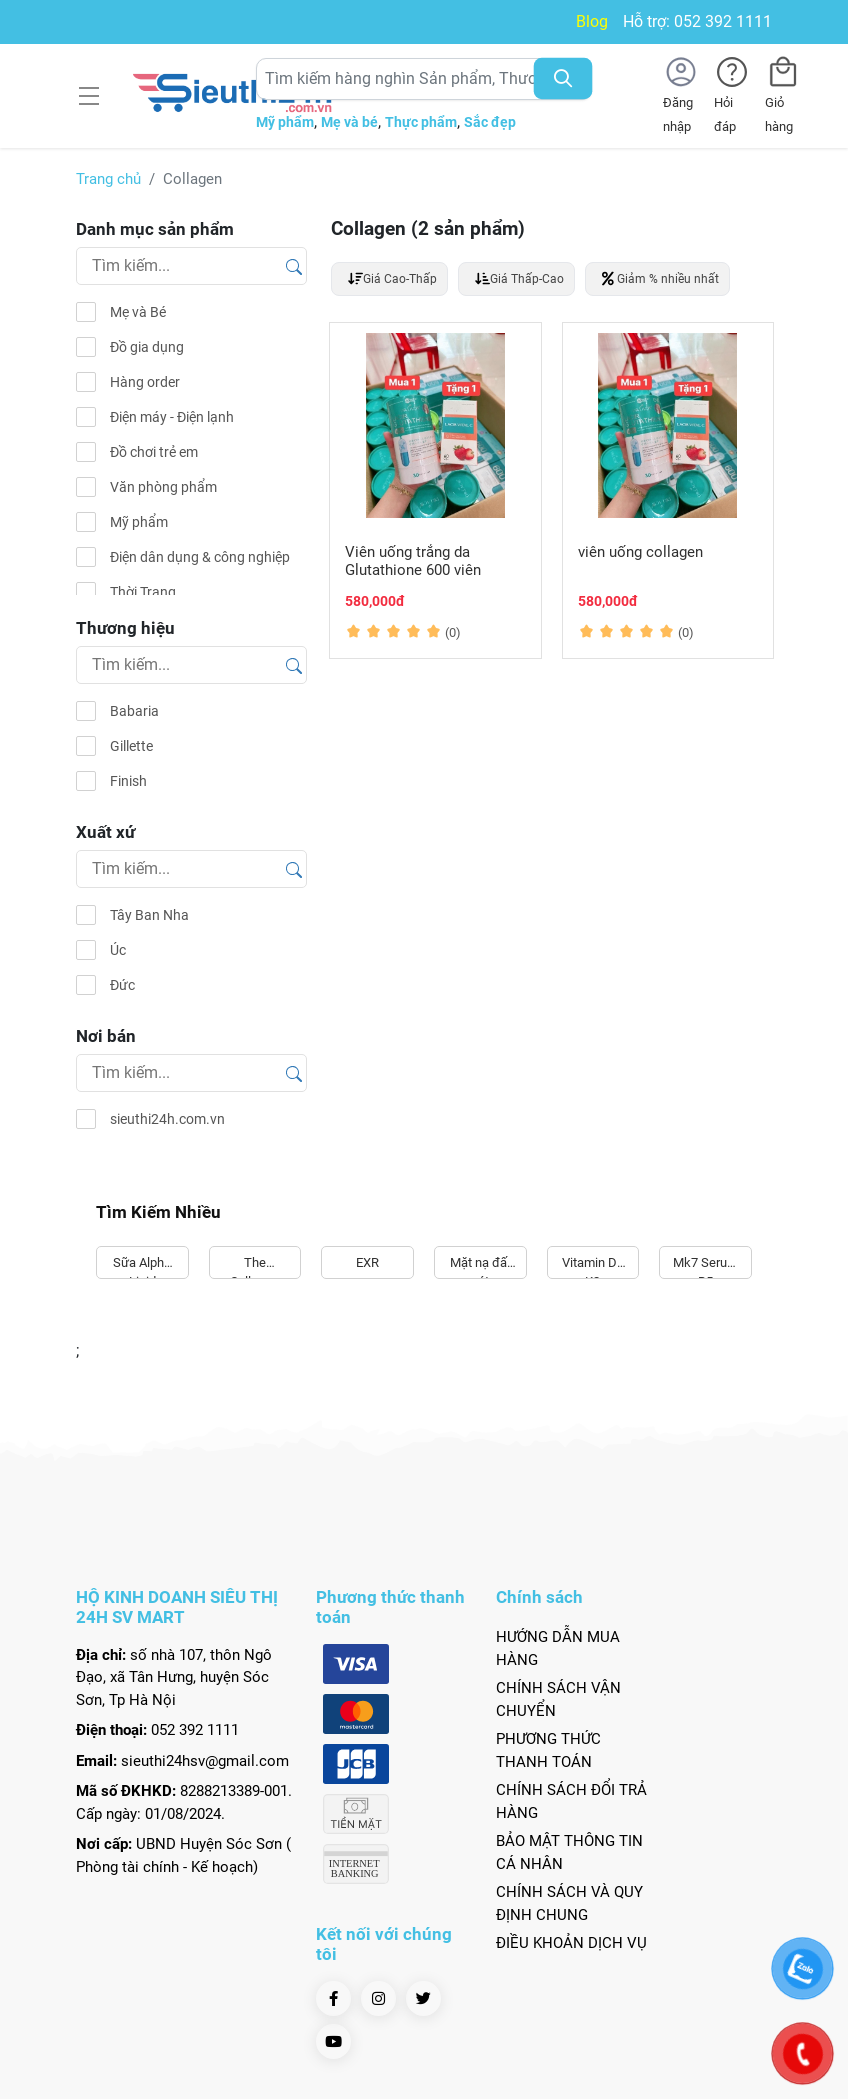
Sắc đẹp (490, 122)
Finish (128, 781)
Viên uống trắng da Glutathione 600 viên (413, 561)
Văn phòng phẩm (163, 487)
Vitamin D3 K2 (593, 1267)
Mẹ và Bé (138, 312)
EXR (367, 1262)
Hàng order (145, 382)
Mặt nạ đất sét (480, 1267)
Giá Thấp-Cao (519, 278)
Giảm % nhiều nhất (660, 278)
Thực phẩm (421, 122)
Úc (118, 950)
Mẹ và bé (349, 122)
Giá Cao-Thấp (392, 278)
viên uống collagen (640, 552)
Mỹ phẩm (285, 122)
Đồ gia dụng (147, 347)
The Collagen (254, 1267)
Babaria (134, 711)
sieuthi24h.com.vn (167, 1119)
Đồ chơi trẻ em (154, 452)
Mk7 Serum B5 (705, 1267)
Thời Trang (143, 592)
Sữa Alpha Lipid (142, 1267)
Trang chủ (108, 179)
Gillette (131, 746)
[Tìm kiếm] (294, 265)
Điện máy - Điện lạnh (172, 417)
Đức (122, 985)
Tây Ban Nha (149, 915)
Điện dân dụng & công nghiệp (200, 557)
